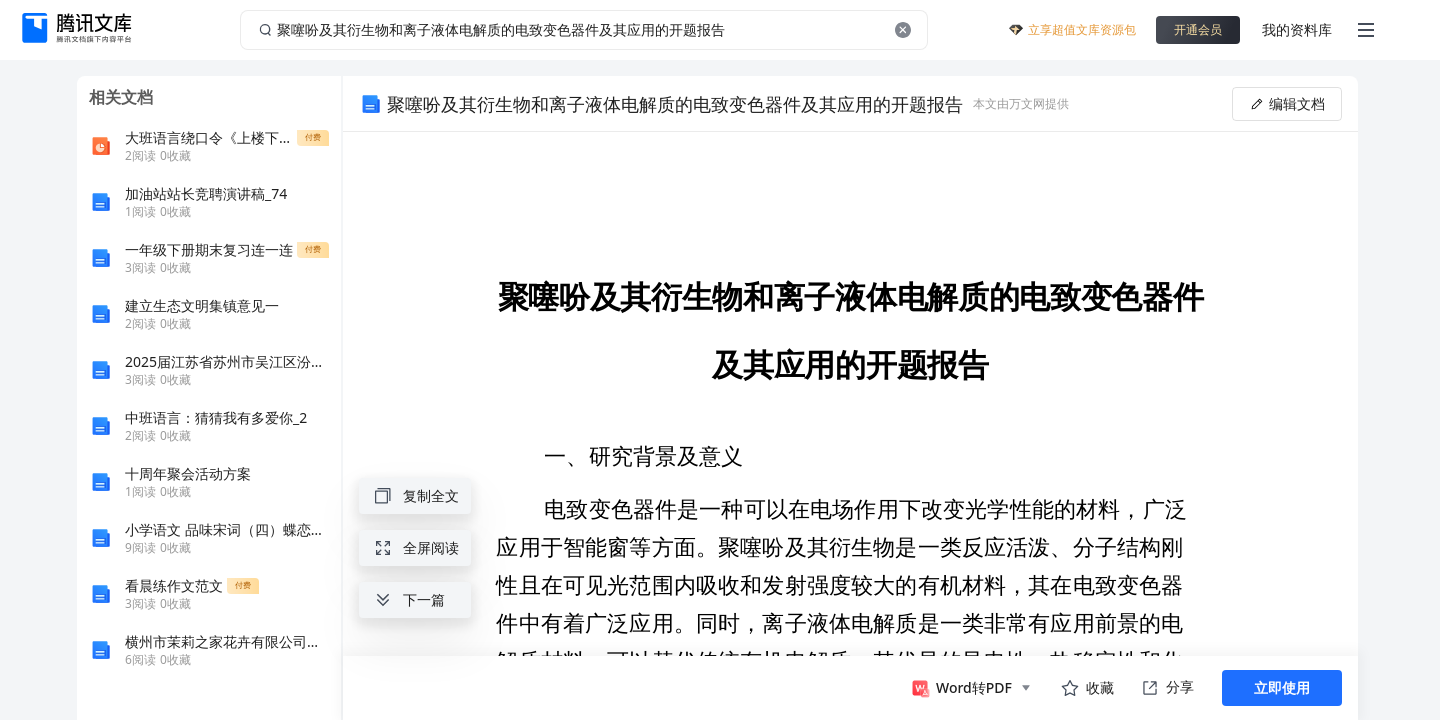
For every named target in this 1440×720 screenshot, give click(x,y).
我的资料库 (1297, 29)
